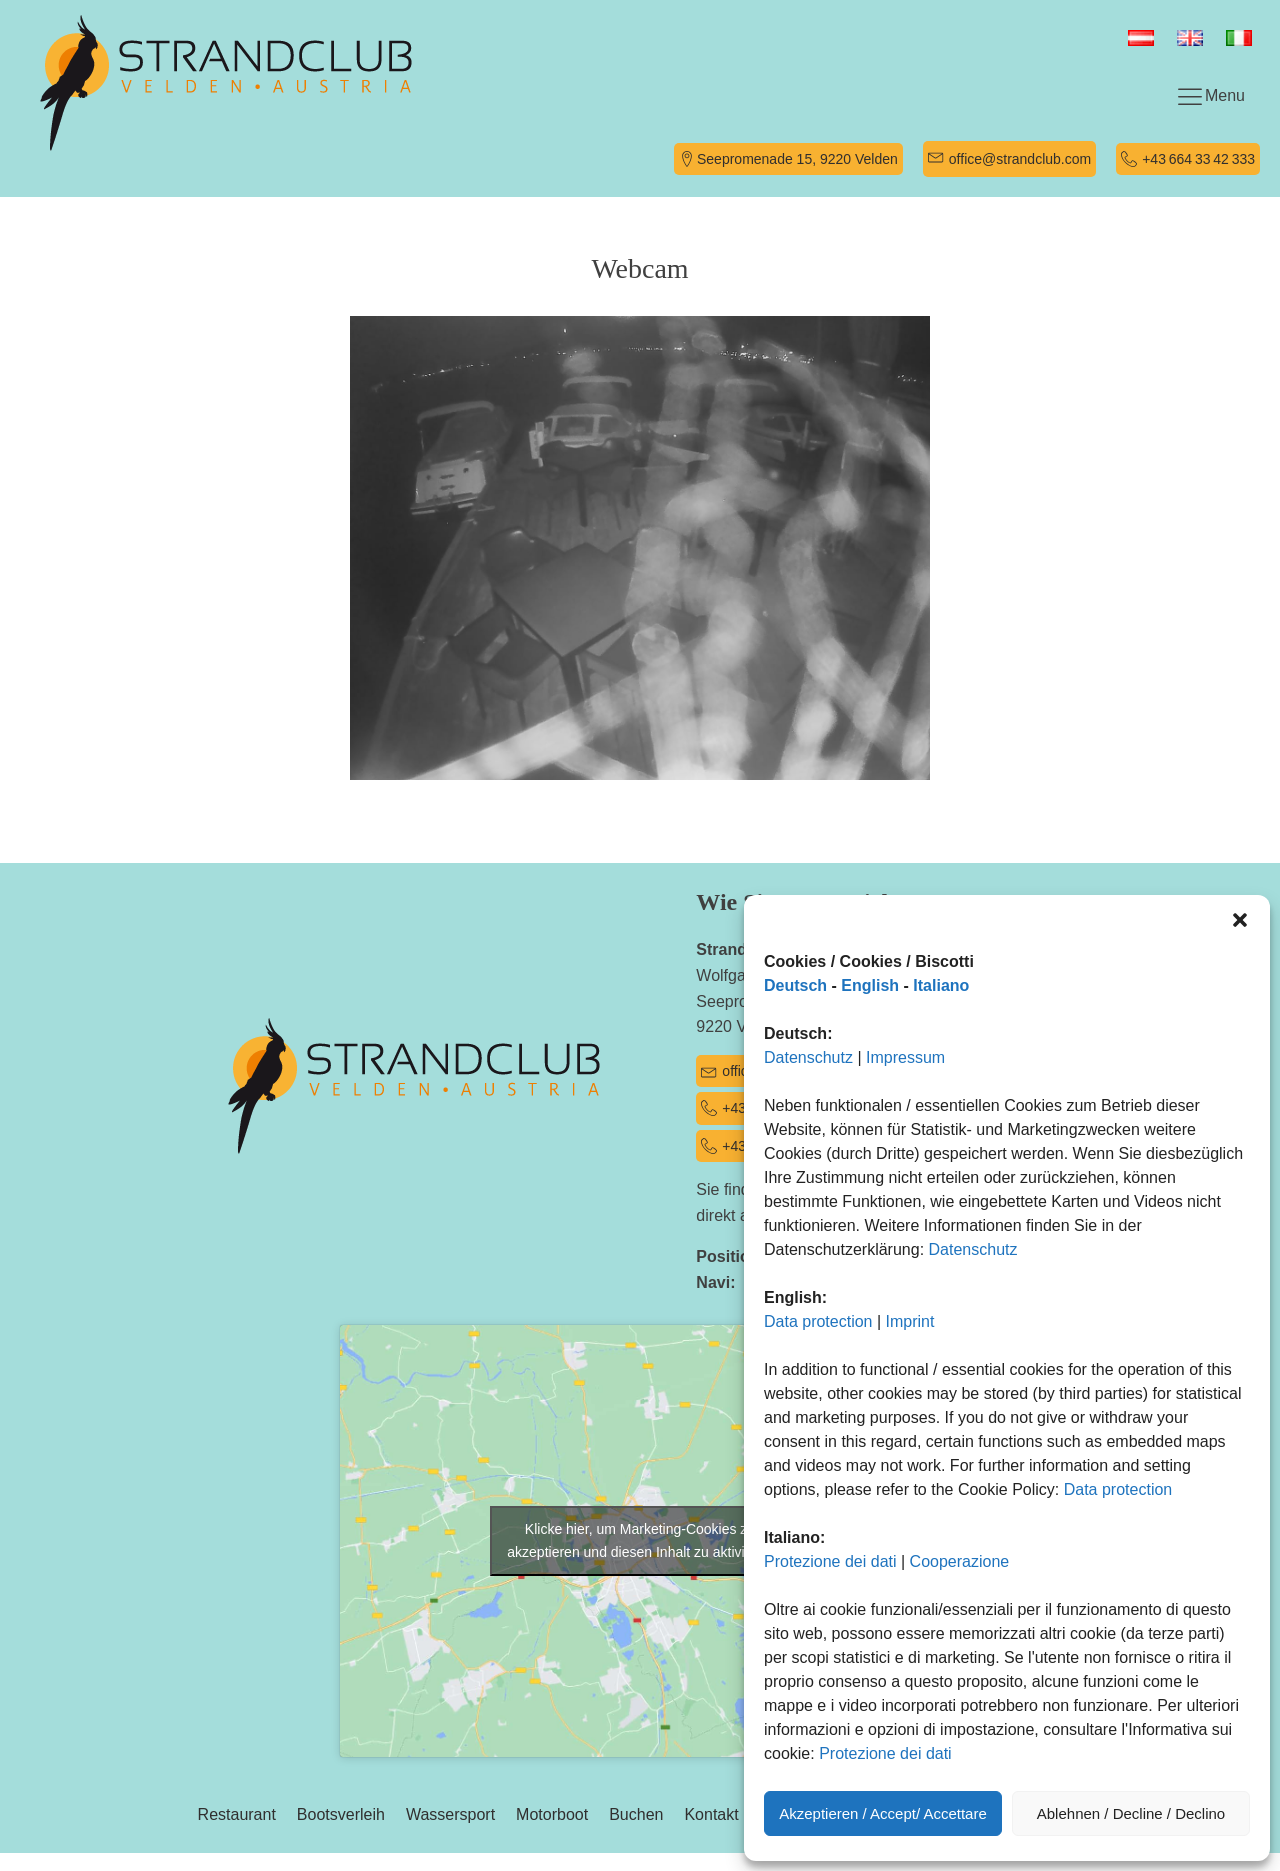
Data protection (818, 1321)
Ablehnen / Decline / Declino (1131, 1813)
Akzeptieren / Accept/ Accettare (883, 1813)
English (870, 985)
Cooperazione (960, 1561)
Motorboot (552, 1814)
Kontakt (711, 1814)
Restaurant (237, 1814)
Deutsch (795, 985)
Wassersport (450, 1814)
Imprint (910, 1321)
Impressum (905, 1057)
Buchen (636, 1814)
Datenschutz (808, 1057)
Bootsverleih (341, 1814)
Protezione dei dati (830, 1561)
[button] (1240, 920)
